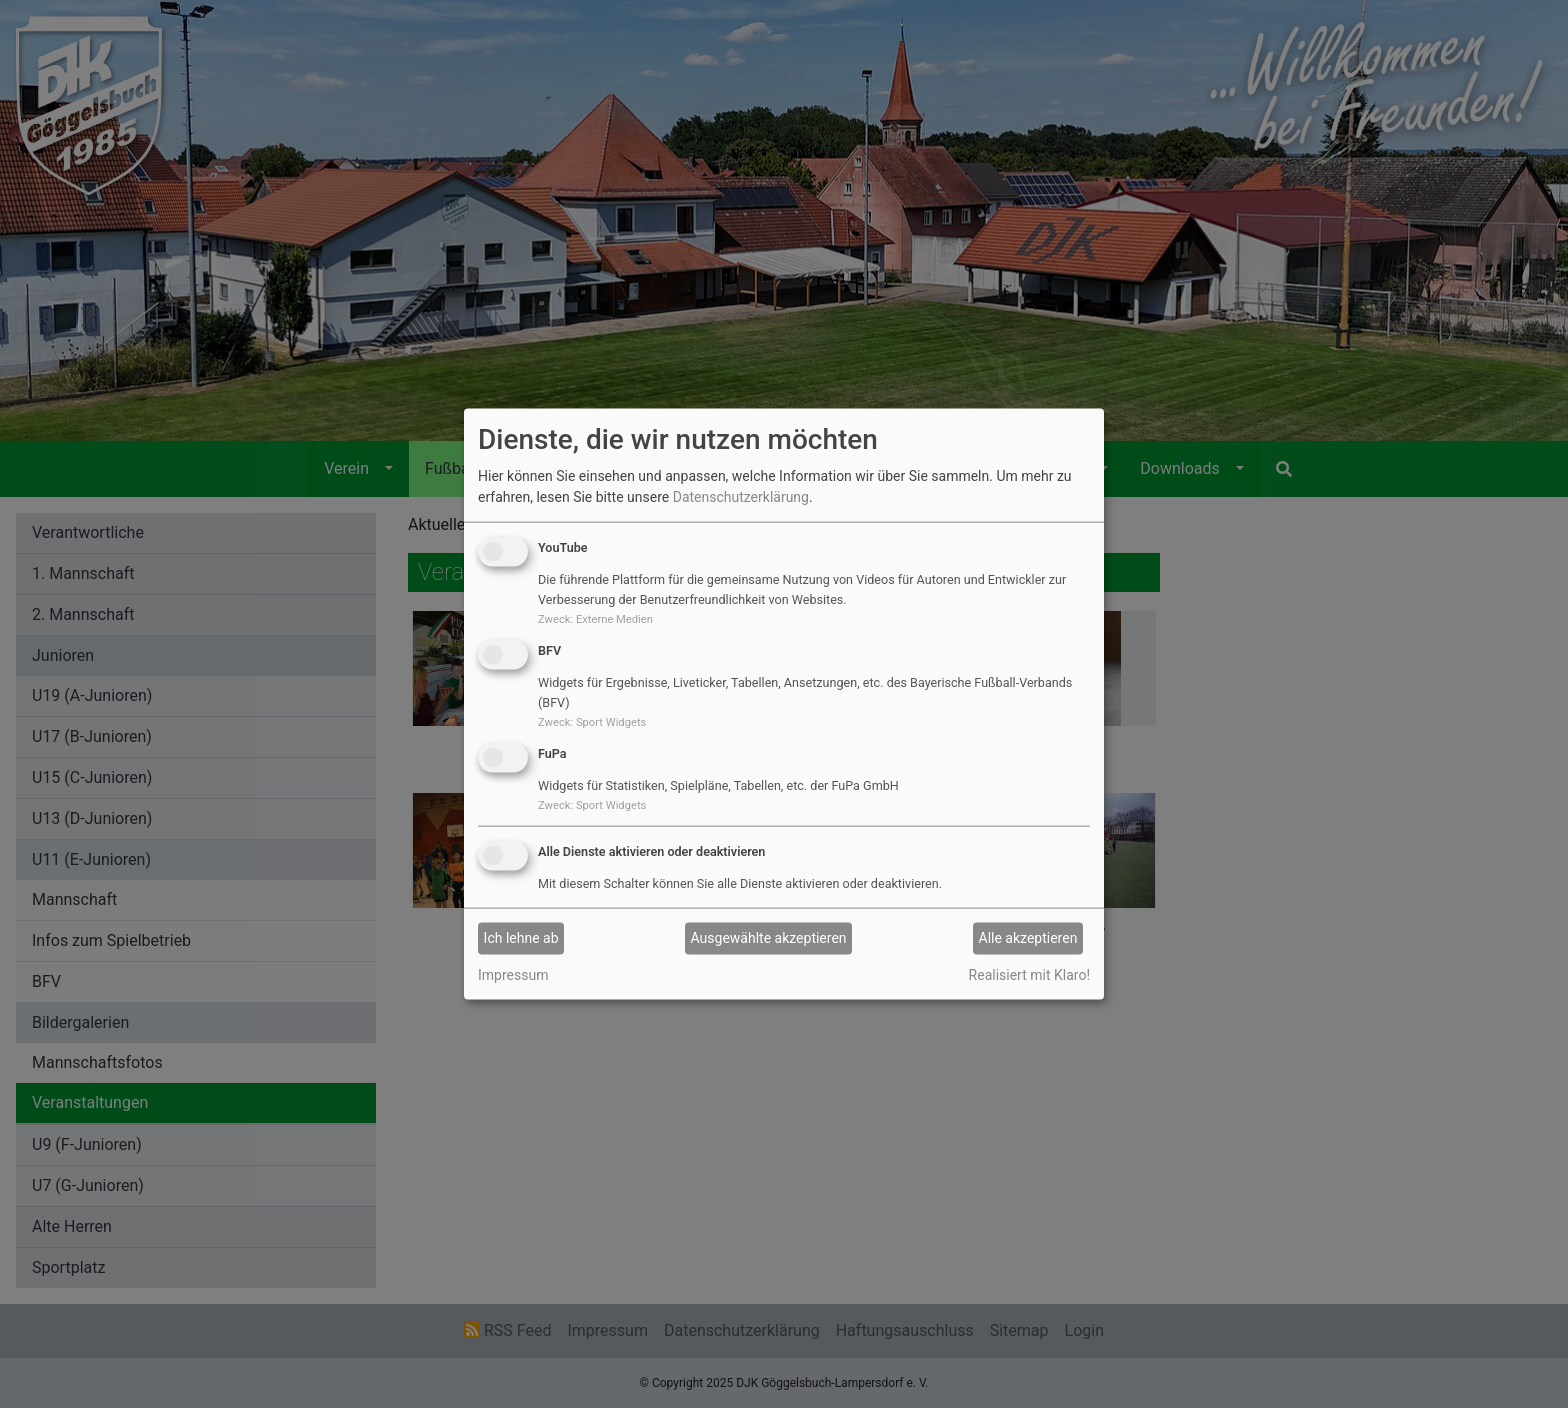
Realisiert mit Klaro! (1029, 974)
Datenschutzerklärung (741, 497)
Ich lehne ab (521, 938)
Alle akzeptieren (1028, 938)
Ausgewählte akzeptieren (769, 938)
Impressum (513, 974)
